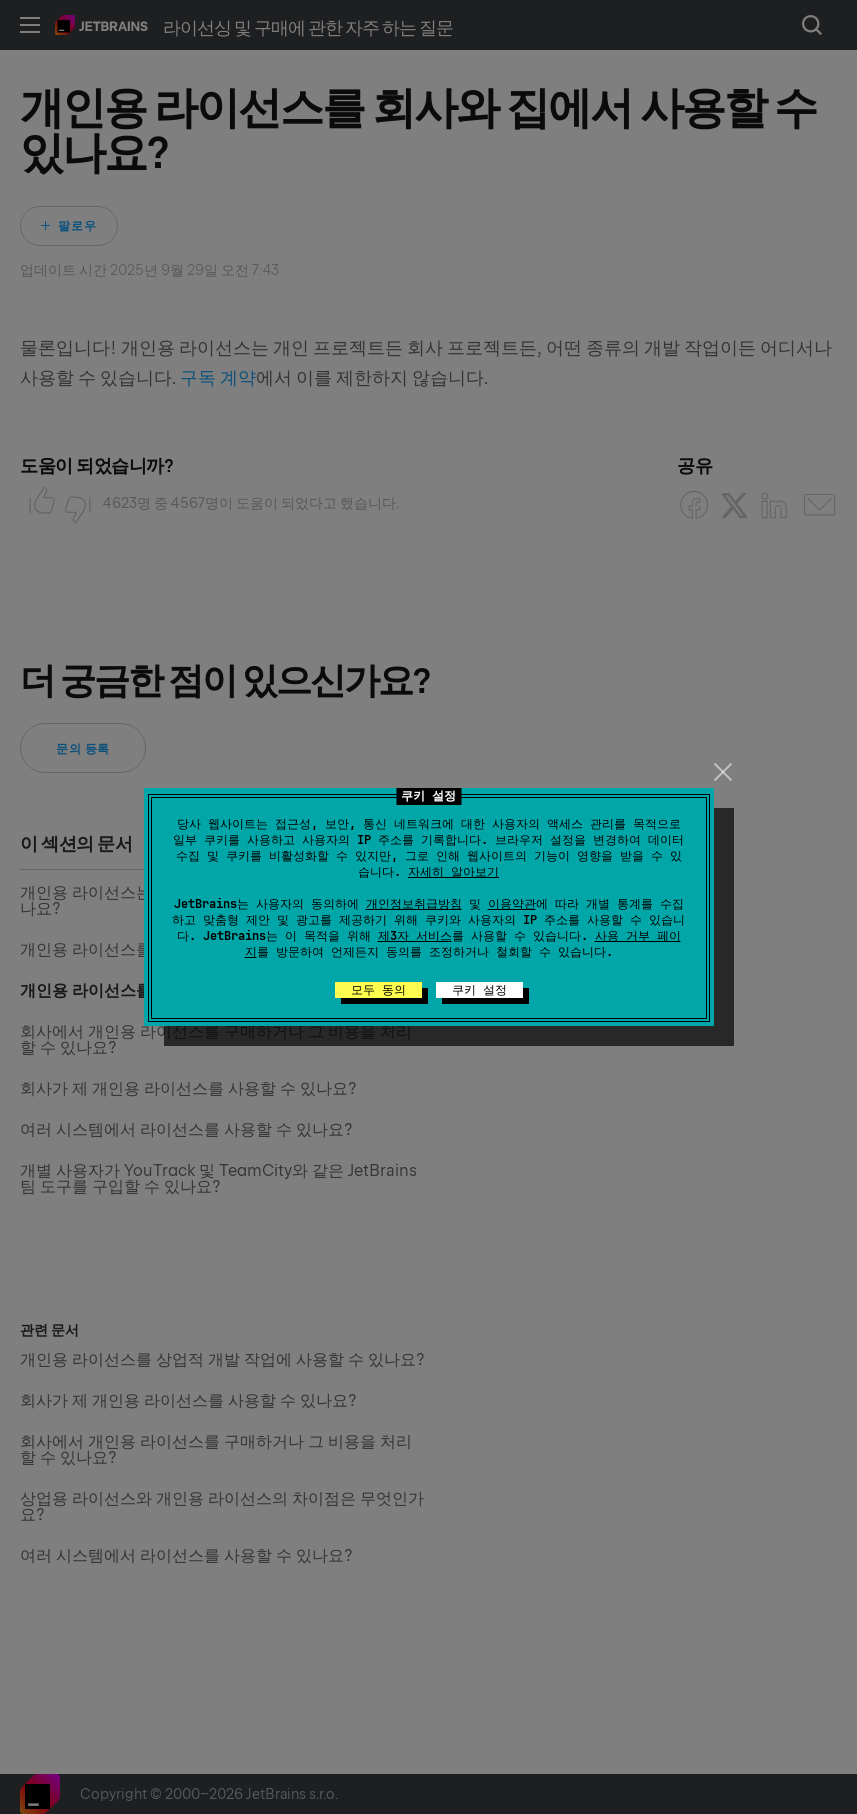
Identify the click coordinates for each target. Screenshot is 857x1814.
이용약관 (512, 904)
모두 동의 (378, 990)
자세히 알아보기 (453, 872)
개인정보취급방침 (414, 904)
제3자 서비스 (415, 936)
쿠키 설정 (479, 990)
